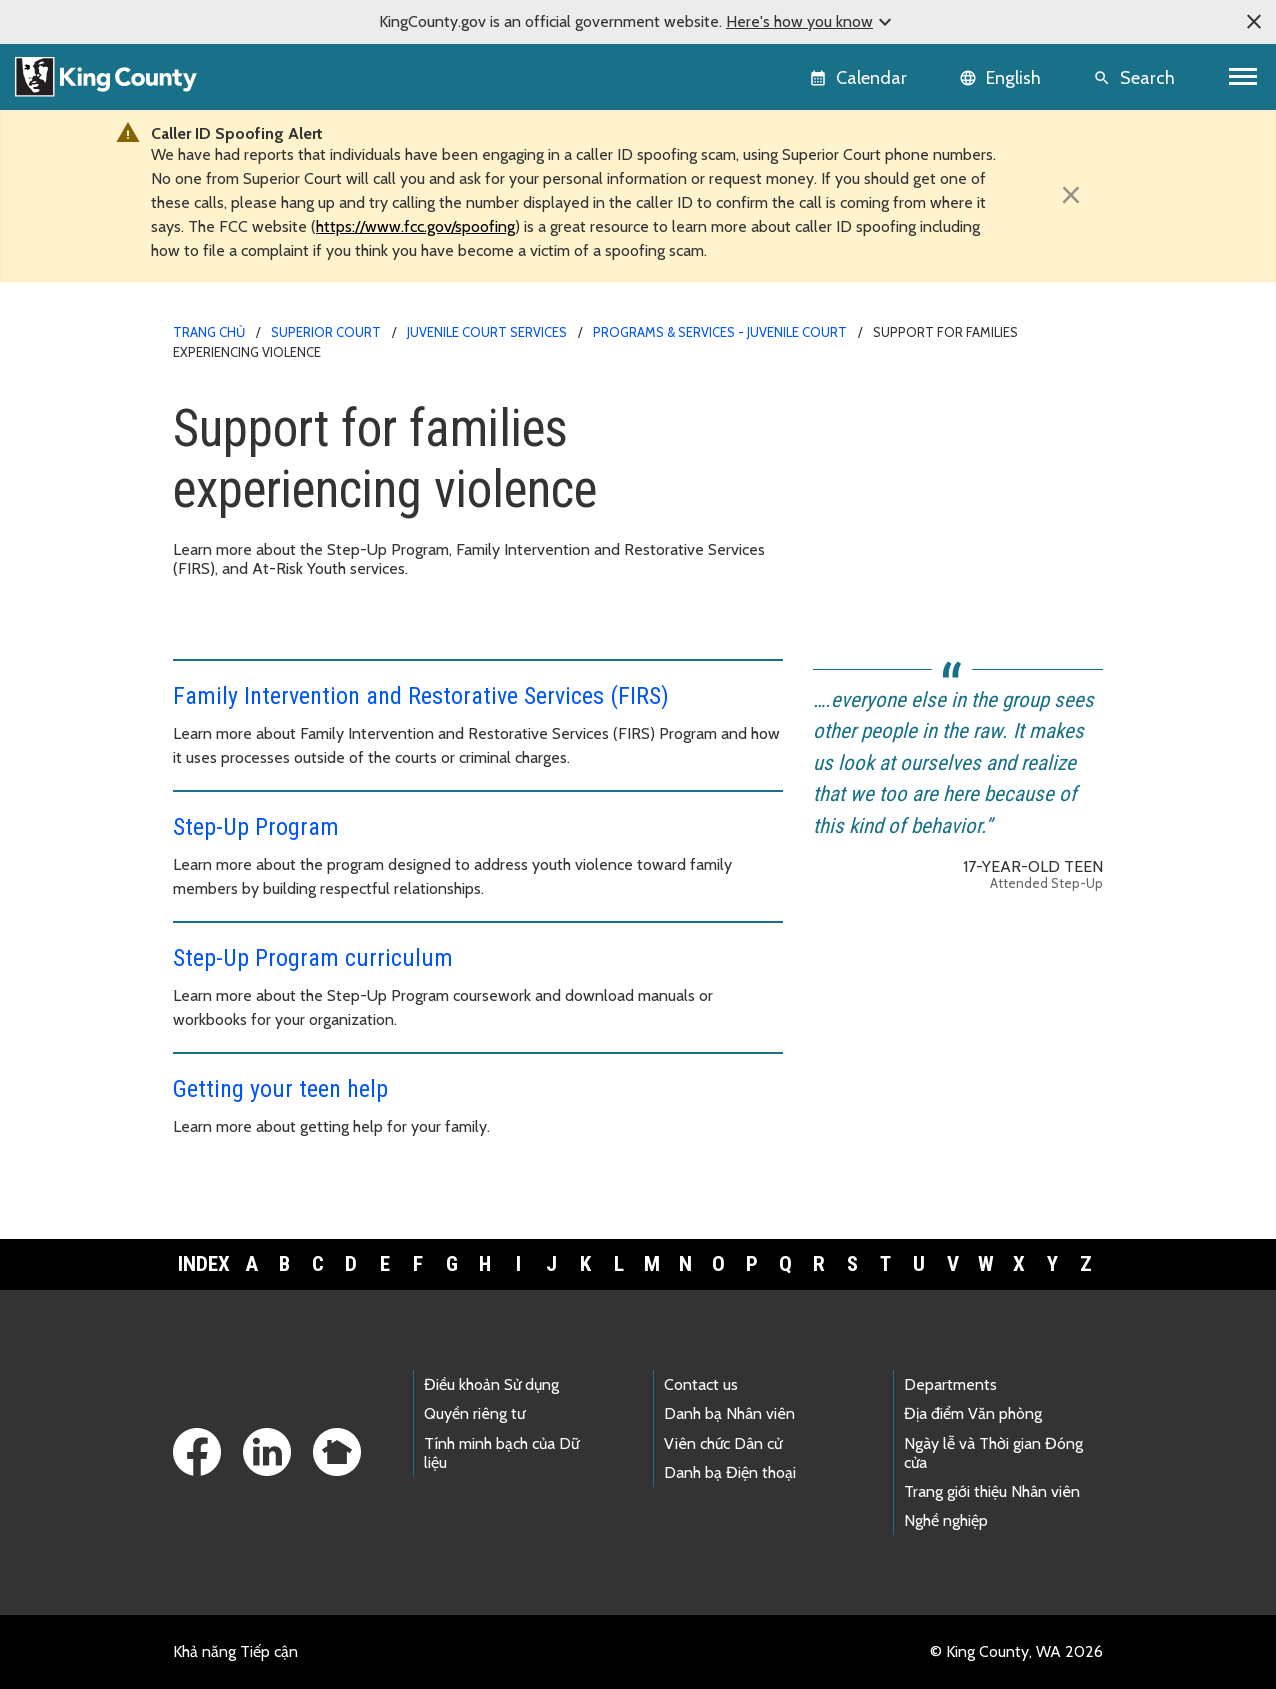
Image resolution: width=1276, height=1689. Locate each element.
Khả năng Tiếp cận (235, 1651)
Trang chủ (209, 332)
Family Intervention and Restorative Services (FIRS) (421, 696)
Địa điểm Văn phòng (973, 1413)
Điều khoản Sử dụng (491, 1384)
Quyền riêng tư (474, 1413)
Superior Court (326, 332)
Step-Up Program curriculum (313, 958)
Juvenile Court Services (487, 332)
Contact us (701, 1384)
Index (204, 1264)
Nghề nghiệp (946, 1520)
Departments (950, 1384)
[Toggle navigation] (1243, 77)
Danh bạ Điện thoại (730, 1472)
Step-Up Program (256, 827)
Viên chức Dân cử (723, 1443)
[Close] (1071, 195)
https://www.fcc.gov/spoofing (415, 226)
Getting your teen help (280, 1089)
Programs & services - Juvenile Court (720, 332)
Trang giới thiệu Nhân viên (992, 1491)
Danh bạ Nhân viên (729, 1413)
